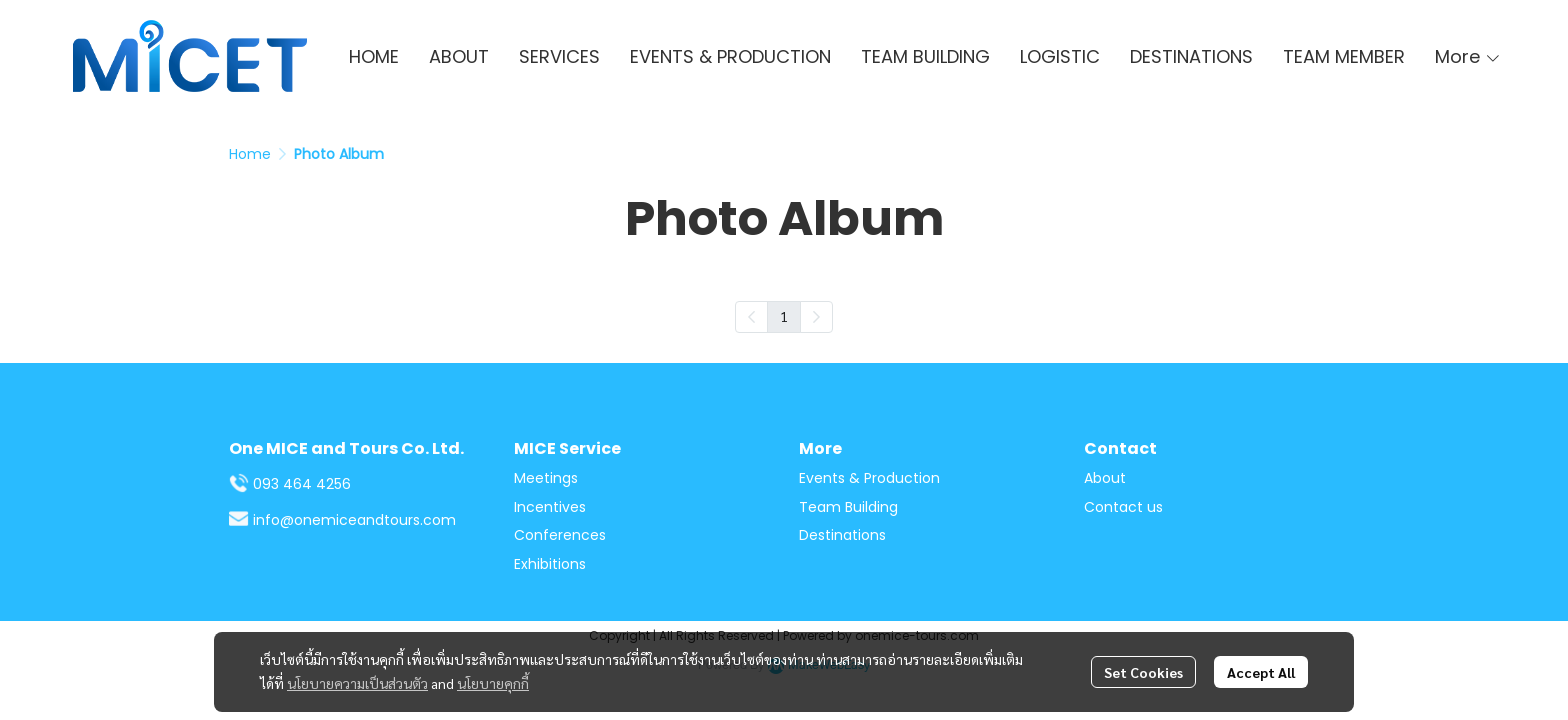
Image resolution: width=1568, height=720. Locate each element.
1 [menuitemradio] (784, 316)
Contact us (1123, 507)
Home (250, 154)
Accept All (1261, 672)
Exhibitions (550, 564)
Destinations (842, 535)
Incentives (550, 507)
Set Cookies (1143, 672)
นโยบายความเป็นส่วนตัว (357, 683)
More (1468, 56)
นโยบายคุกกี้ (493, 683)
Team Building (848, 507)
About (1105, 478)
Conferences (560, 535)
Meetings (546, 478)
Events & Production (869, 478)
